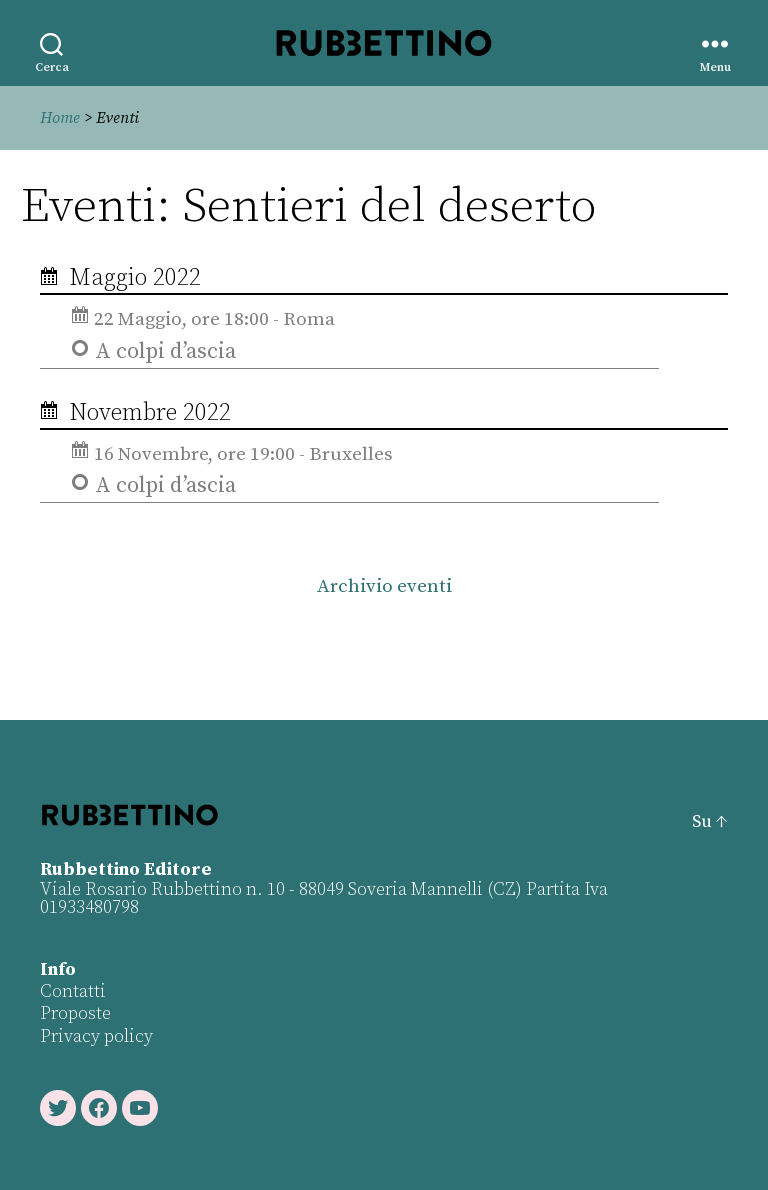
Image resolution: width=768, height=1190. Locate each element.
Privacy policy (96, 1036)
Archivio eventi (384, 586)
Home (60, 118)
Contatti (73, 991)
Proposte (75, 1013)
